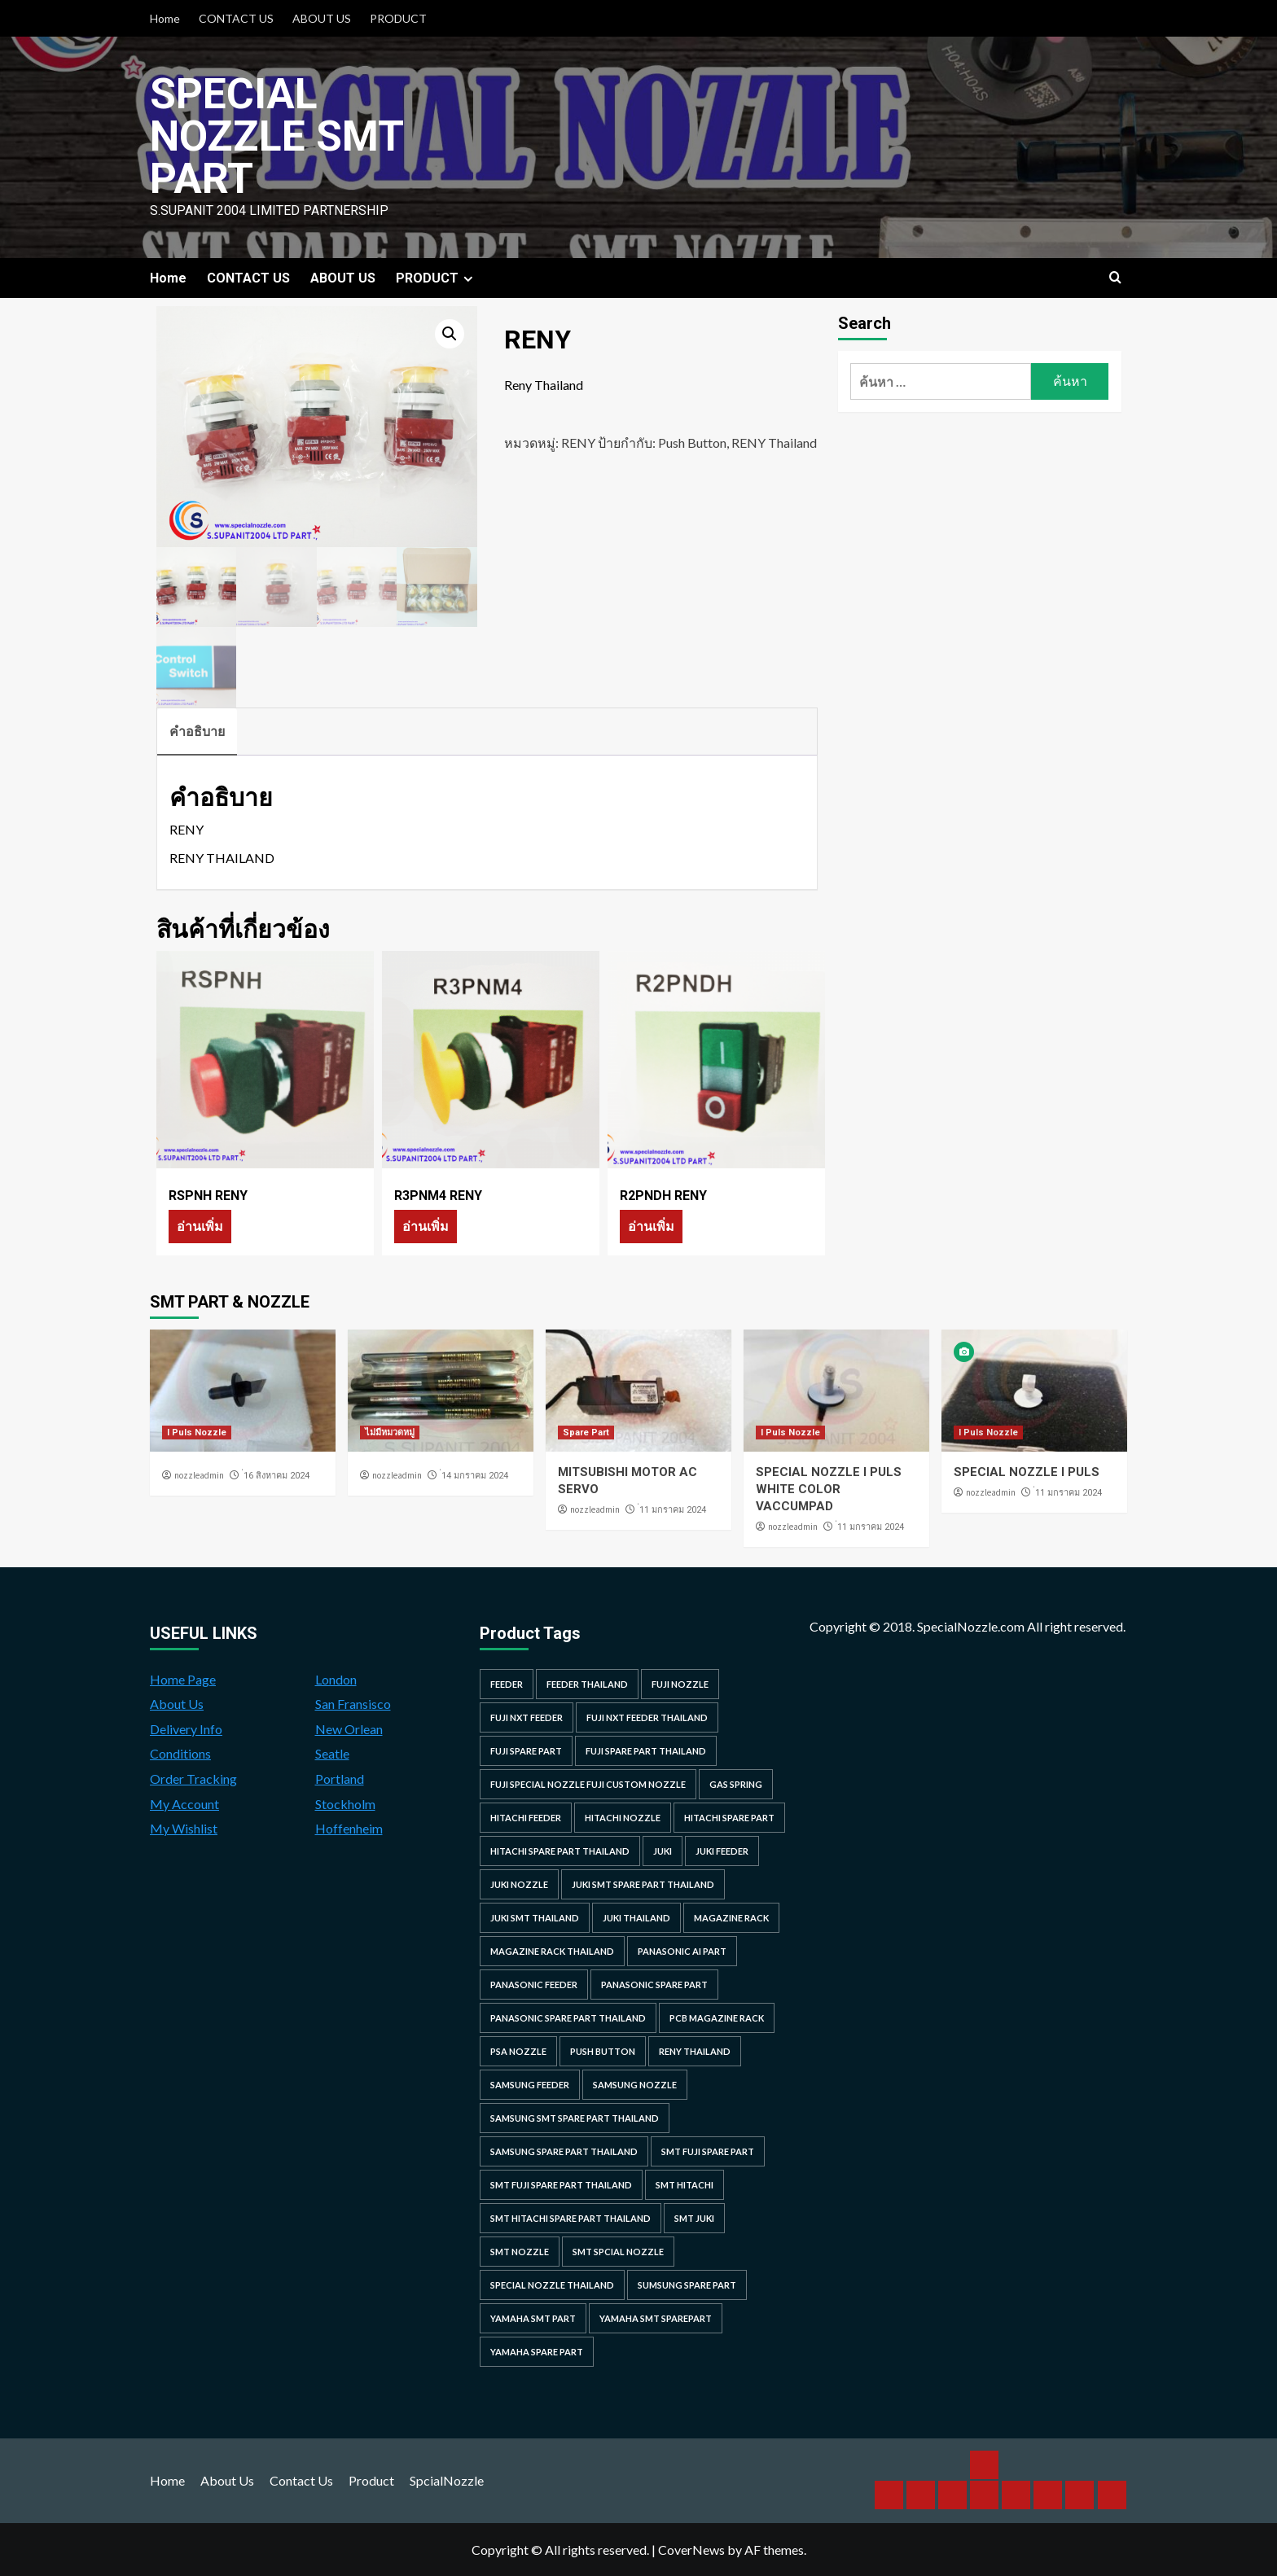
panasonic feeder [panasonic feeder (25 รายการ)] (533, 1984)
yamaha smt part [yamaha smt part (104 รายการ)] (533, 2318)
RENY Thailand (774, 442)
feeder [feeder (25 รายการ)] (506, 1684)
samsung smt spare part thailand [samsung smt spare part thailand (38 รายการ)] (574, 2118)
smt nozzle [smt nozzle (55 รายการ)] (519, 2251)
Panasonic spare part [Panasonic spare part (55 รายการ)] (654, 1984)
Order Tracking (193, 1778)
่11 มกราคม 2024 (672, 1510)
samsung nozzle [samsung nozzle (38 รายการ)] (635, 2084)
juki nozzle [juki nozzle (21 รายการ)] (519, 1884)
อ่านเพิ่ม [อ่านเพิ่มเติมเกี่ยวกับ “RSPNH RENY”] (200, 1225)
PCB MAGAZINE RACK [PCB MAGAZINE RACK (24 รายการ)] (716, 2018)
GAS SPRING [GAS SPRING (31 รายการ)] (735, 1784)
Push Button (692, 442)
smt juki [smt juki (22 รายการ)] (694, 2218)
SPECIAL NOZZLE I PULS (1026, 1472)
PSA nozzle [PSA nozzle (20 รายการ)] (518, 2051)
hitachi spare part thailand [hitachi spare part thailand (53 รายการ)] (560, 1851)
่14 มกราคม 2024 (474, 1475)
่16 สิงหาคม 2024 (276, 1475)
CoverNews (691, 2549)
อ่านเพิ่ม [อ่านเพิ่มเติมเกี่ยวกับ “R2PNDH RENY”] (651, 1225)
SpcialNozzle (447, 2480)
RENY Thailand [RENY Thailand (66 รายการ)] (695, 2051)
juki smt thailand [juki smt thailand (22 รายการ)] (534, 1917)
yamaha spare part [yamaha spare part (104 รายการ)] (536, 2351)
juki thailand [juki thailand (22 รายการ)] (636, 1917)
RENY (578, 442)
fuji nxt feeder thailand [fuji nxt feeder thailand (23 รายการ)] (647, 1717)
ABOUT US (321, 18)
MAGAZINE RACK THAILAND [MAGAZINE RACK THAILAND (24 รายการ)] (552, 1951)
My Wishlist (183, 1828)
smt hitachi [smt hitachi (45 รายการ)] (684, 2185)
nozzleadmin (199, 1475)
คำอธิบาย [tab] (197, 730)
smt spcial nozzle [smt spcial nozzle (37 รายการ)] (618, 2251)
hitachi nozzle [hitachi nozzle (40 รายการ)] (622, 1817)
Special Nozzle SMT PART (277, 136)
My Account (184, 1804)
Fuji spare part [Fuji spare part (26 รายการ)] (526, 1751)
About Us (177, 1703)
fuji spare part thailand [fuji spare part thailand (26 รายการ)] (646, 1751)
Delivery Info (186, 1729)
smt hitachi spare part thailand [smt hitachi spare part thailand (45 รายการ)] (570, 2218)
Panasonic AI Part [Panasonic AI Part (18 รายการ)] (682, 1951)
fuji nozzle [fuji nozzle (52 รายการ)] (680, 1684)
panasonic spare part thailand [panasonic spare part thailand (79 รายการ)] (568, 2018)
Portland (339, 1778)
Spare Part (586, 1432)
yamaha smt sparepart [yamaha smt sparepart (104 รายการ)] (655, 2318)
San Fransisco (353, 1703)
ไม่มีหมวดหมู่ (390, 1432)
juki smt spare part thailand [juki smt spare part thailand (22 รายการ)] (643, 1884)
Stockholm (345, 1804)
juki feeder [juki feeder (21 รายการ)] (722, 1851)
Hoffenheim (349, 1828)
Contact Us (301, 2480)
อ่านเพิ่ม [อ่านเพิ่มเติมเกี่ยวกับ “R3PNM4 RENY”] (425, 1225)
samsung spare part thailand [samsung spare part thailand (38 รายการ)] (564, 2151)
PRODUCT (398, 18)
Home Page (183, 1679)
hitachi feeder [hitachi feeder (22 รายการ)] (525, 1817)
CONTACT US (236, 18)
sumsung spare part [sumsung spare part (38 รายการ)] (687, 2285)
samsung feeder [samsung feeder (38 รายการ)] (529, 2084)
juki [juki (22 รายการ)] (662, 1851)
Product (371, 2480)
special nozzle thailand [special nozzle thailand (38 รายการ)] (552, 2285)
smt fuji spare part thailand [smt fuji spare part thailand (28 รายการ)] (561, 2185)
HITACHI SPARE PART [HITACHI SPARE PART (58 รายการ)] (729, 1817)
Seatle (332, 1753)
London (336, 1679)
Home (165, 18)
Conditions (180, 1753)
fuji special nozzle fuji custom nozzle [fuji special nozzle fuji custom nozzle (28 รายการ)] (588, 1784)
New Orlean (349, 1729)
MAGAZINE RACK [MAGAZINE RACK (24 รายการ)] (731, 1917)
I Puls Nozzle (196, 1432)
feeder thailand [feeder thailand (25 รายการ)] (587, 1684)
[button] (449, 333)
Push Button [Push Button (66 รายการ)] (602, 2051)
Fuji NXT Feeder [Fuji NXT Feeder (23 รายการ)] (526, 1717)
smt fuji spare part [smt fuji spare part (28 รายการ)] (707, 2151)
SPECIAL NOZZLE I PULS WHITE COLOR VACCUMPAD (829, 1489)
